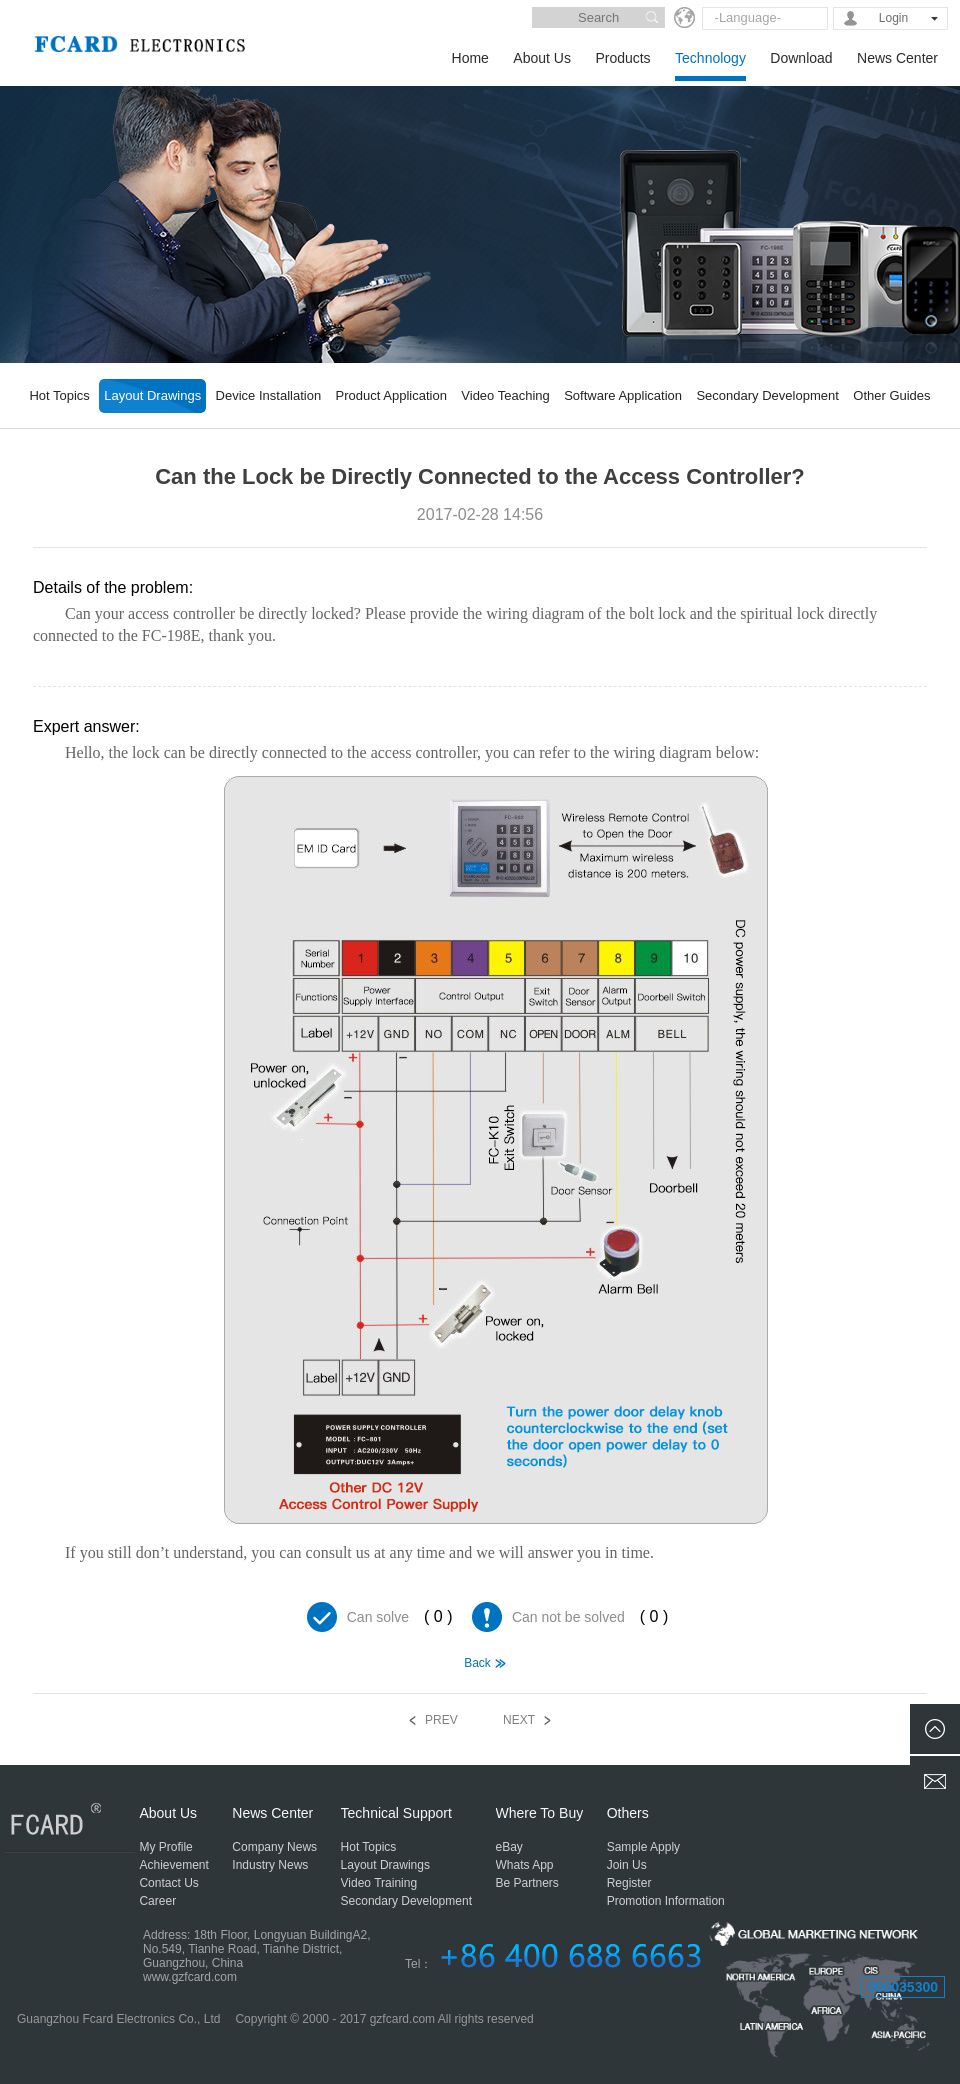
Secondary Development (767, 395)
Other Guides (891, 395)
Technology (710, 58)
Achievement (173, 1865)
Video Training (379, 1883)
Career (157, 1901)
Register (629, 1883)
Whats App (525, 1865)
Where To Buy (540, 1813)
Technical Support (396, 1813)
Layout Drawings (152, 395)
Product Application (391, 395)
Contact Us (168, 1883)
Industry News (270, 1865)
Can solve (378, 1617)
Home (470, 58)
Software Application (623, 395)
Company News (274, 1847)
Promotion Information (666, 1901)
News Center (897, 58)
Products (622, 58)
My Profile (165, 1847)
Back (477, 1663)
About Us (542, 58)
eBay (509, 1847)
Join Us (627, 1865)
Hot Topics (59, 395)
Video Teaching (505, 395)
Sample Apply (643, 1847)
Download (801, 58)
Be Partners (527, 1883)
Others (628, 1813)
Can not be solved (568, 1617)
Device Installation (269, 395)
